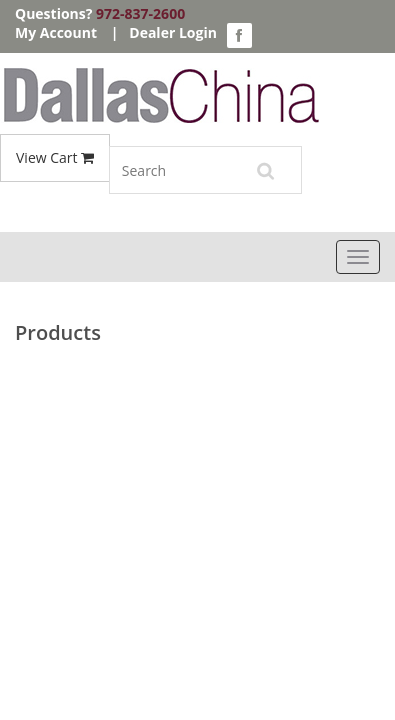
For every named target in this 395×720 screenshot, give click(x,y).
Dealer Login (173, 32)
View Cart (55, 157)
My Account (56, 32)
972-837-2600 (140, 13)
